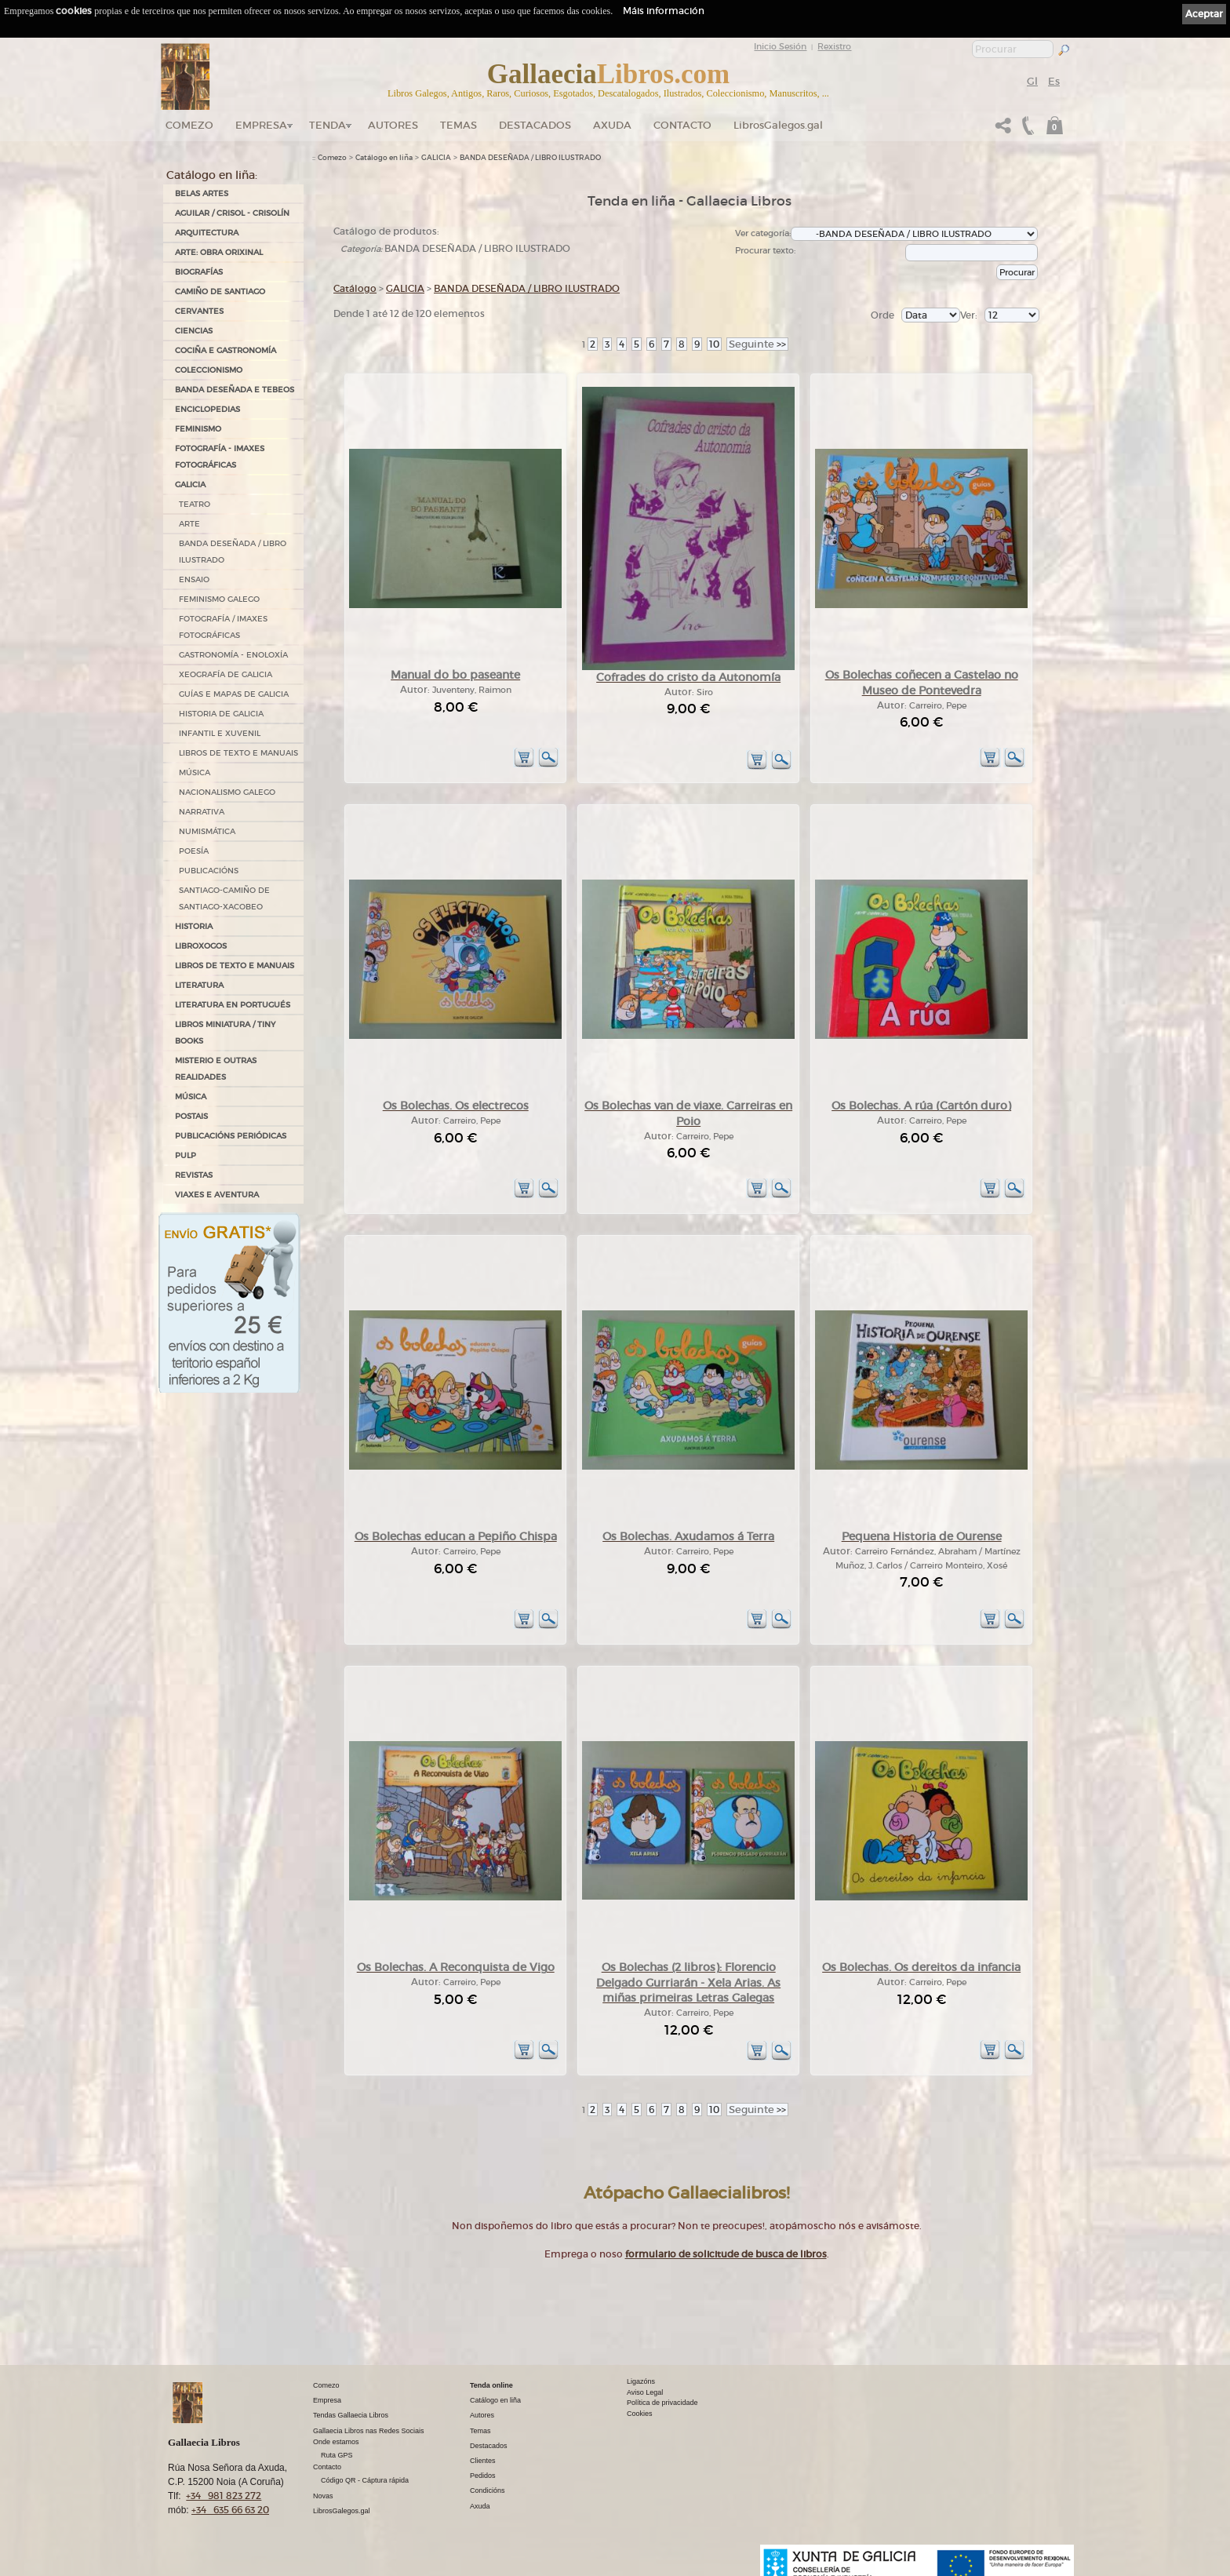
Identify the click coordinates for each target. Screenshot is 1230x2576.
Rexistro (834, 46)
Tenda (327, 125)
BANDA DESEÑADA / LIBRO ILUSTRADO (232, 551)
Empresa (261, 125)
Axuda (612, 125)
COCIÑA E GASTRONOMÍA (225, 350)
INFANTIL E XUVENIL (219, 733)
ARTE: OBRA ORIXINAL (219, 252)
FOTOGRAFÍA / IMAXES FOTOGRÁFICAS (223, 627)
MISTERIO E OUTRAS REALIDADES (216, 1068)
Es (1054, 81)
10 (714, 344)
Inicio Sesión (780, 46)
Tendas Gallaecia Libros (350, 2415)
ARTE (189, 524)
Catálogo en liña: (211, 175)
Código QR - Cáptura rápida (365, 2480)
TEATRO (194, 504)
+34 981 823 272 (223, 2495)
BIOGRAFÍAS (199, 272)
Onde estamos (336, 2442)
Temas (458, 125)
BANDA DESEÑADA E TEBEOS (234, 389)
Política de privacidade (662, 2403)
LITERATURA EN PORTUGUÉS (232, 1005)
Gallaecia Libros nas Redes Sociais (368, 2431)
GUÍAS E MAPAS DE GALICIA (234, 694)
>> (757, 344)
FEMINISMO (198, 429)
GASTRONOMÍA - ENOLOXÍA (233, 655)
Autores (393, 125)
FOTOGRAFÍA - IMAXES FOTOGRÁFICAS (219, 456)
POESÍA (194, 851)
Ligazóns (641, 2381)
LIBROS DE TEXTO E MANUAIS (238, 753)
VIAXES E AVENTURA (217, 1195)
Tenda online (491, 2385)
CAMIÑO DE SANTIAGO (220, 291)
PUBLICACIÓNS (208, 870)
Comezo (189, 125)
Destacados (489, 2446)
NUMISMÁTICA (207, 831)
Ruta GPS (337, 2455)
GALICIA (190, 484)
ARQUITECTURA (206, 233)
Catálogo (355, 288)
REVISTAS (194, 1175)
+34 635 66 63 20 (230, 2510)
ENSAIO (194, 579)
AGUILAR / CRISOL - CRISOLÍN (232, 213)
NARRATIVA (201, 812)
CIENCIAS (194, 331)
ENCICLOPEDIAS (207, 409)
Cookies (640, 2414)
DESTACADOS (535, 125)
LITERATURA (199, 985)
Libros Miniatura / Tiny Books (225, 1032)
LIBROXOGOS (201, 946)
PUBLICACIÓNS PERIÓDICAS (230, 1136)
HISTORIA (194, 926)
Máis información (663, 10)
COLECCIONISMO (208, 370)
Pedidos (483, 2475)
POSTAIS (191, 1116)
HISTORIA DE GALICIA (221, 714)
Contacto (682, 125)
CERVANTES (199, 311)
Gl (1032, 81)
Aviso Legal (645, 2392)
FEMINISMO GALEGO (219, 599)
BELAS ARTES (201, 193)
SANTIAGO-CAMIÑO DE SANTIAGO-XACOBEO (224, 898)
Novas (323, 2496)
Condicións (487, 2490)
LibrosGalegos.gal (778, 125)
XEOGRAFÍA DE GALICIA (225, 674)
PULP (185, 1155)
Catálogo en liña (384, 158)
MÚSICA (194, 772)
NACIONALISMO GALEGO (227, 792)
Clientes (483, 2461)
